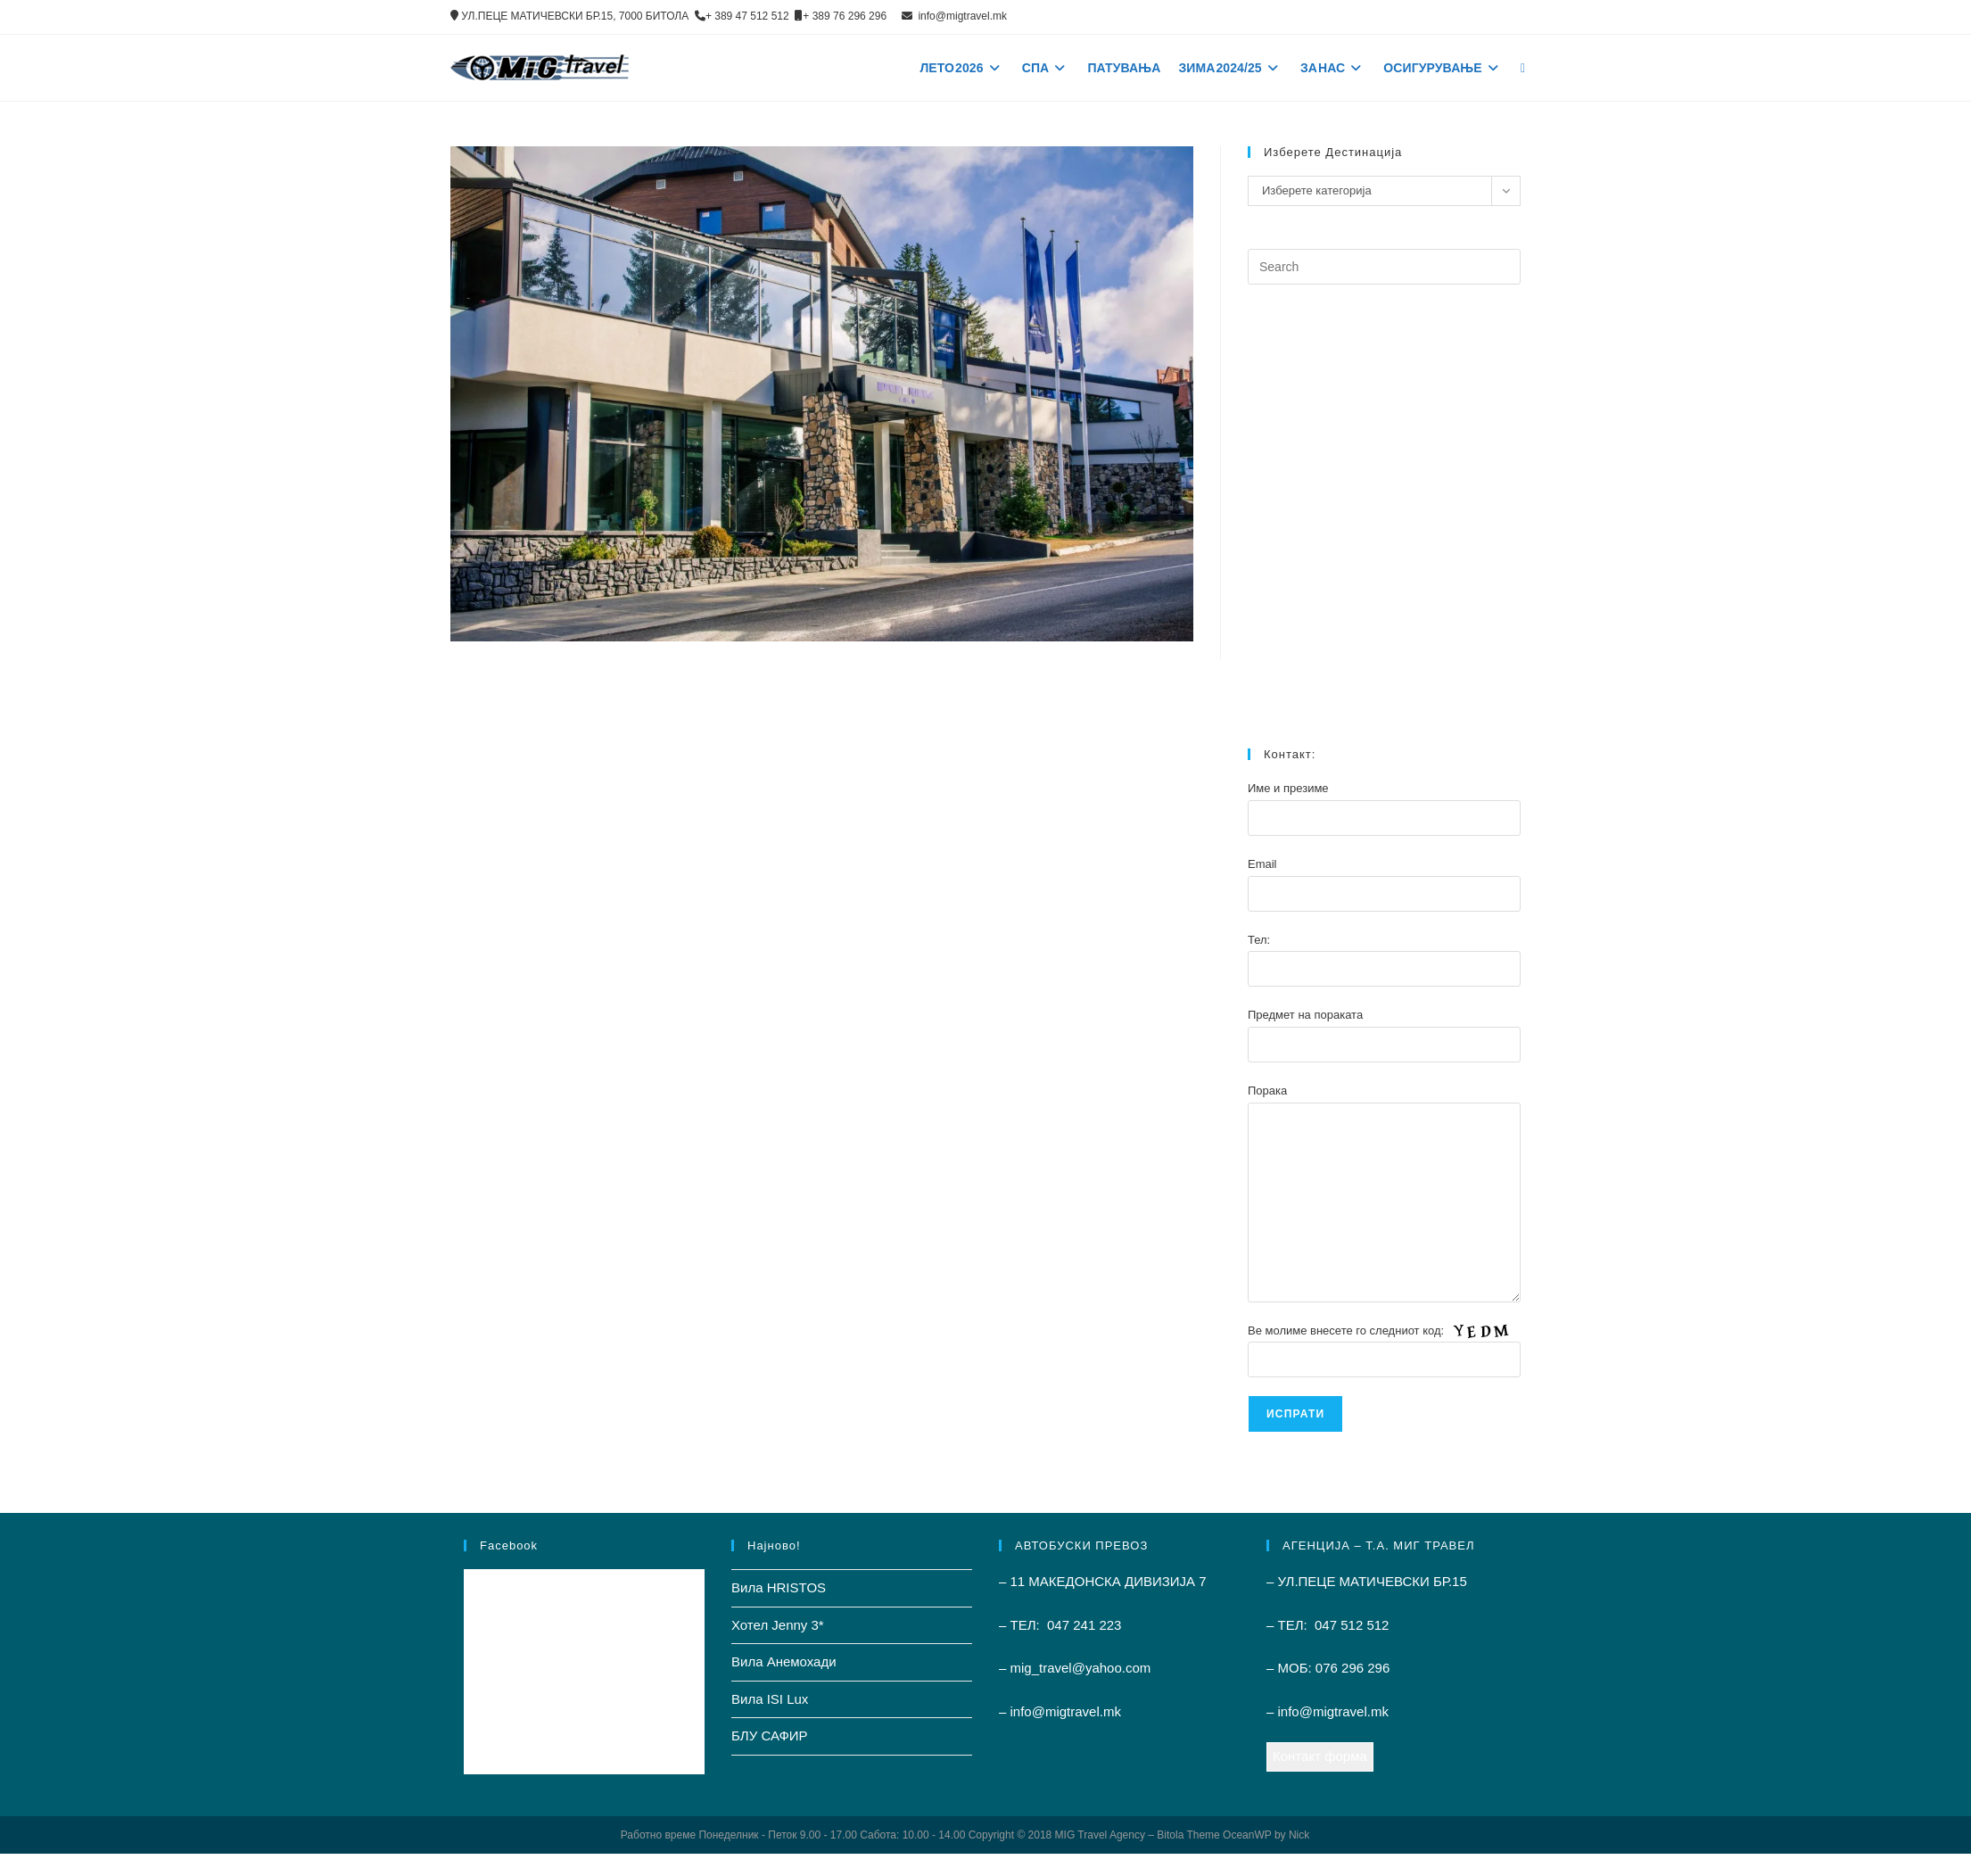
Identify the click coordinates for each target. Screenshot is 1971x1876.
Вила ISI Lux (769, 1699)
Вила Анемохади (784, 1661)
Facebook (509, 1545)
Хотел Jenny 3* (777, 1624)
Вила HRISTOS (778, 1587)
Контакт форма (1320, 1756)
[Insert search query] (1384, 267)
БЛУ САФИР (769, 1735)
